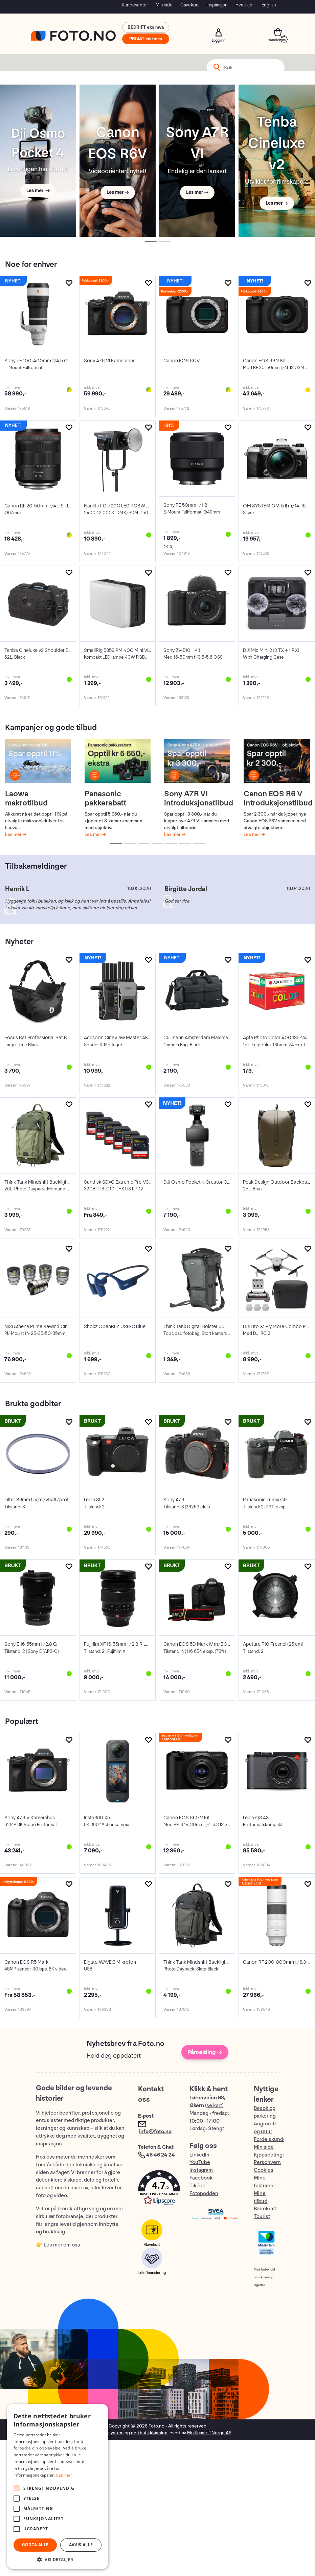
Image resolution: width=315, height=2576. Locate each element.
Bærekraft (265, 2209)
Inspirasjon (217, 5)
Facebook (200, 2178)
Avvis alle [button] (81, 2545)
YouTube (199, 2162)
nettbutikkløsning (149, 2433)
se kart (214, 2105)
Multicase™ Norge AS (209, 2433)
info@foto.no (155, 2131)
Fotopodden (203, 2193)
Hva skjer (244, 5)
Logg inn (218, 32)
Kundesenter (135, 5)
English (269, 5)
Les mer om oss (62, 2245)
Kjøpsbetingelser (274, 2155)
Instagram (201, 2170)
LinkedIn (199, 2155)
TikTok (197, 2186)
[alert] (57, 2486)
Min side (164, 5)
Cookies (263, 2170)
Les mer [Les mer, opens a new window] (64, 2475)
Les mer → (38, 190)
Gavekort (189, 5)
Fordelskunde (270, 2139)
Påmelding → (204, 2052)
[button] (157, 2189)
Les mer (14, 834)
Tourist (262, 2216)
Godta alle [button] (35, 2545)
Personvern (267, 2162)
